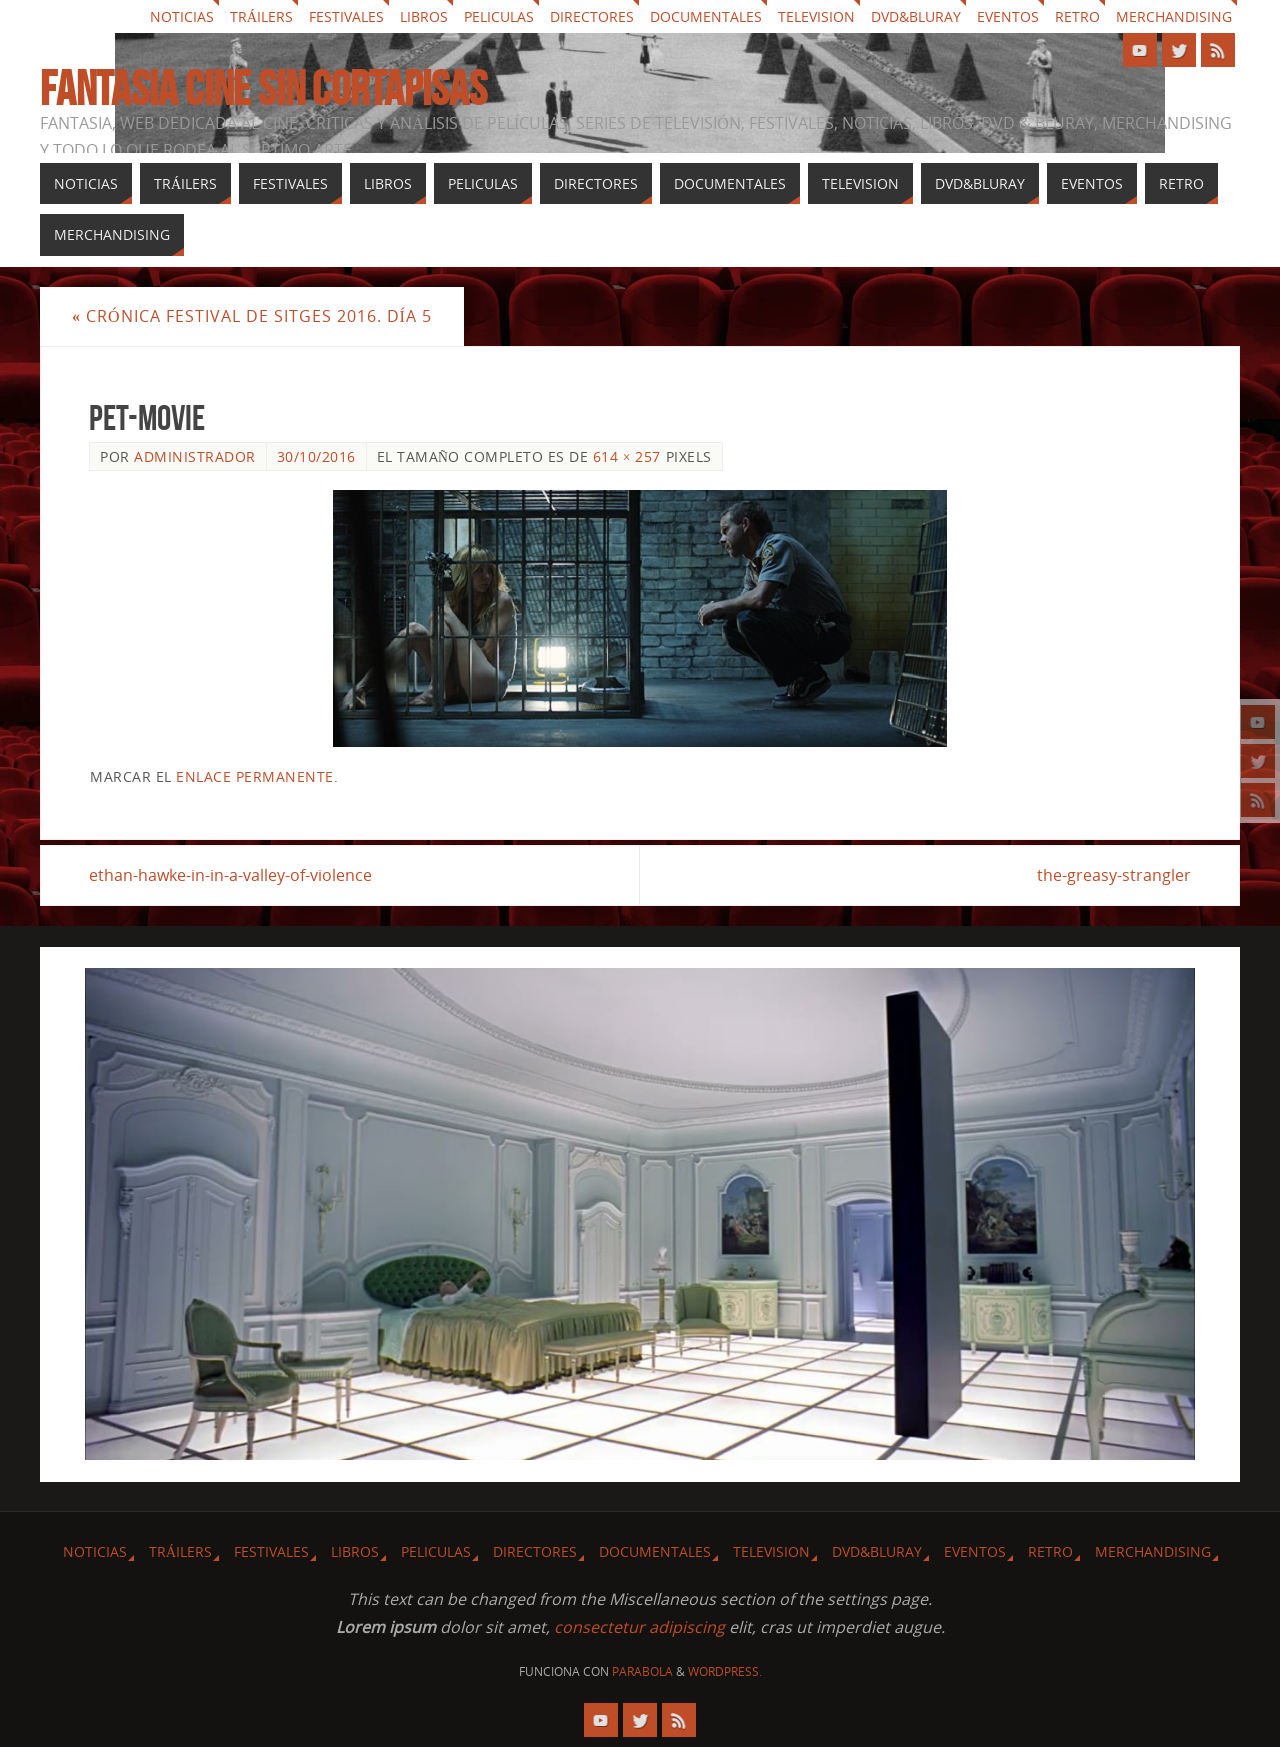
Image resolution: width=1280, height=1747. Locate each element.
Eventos (1008, 16)
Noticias (182, 16)
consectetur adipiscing (639, 1627)
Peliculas (499, 16)
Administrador (195, 456)
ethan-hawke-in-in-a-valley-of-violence (230, 875)
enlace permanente (255, 776)
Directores (592, 16)
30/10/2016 (316, 456)
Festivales (346, 16)
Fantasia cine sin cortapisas (263, 89)
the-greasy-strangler (1114, 875)
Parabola (642, 1671)
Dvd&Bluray (916, 16)
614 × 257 (627, 456)
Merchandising (1174, 16)
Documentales (706, 16)
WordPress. (725, 1671)
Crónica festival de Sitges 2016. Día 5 (252, 316)
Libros (424, 16)
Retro (1077, 16)
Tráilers (261, 16)
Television (816, 16)
